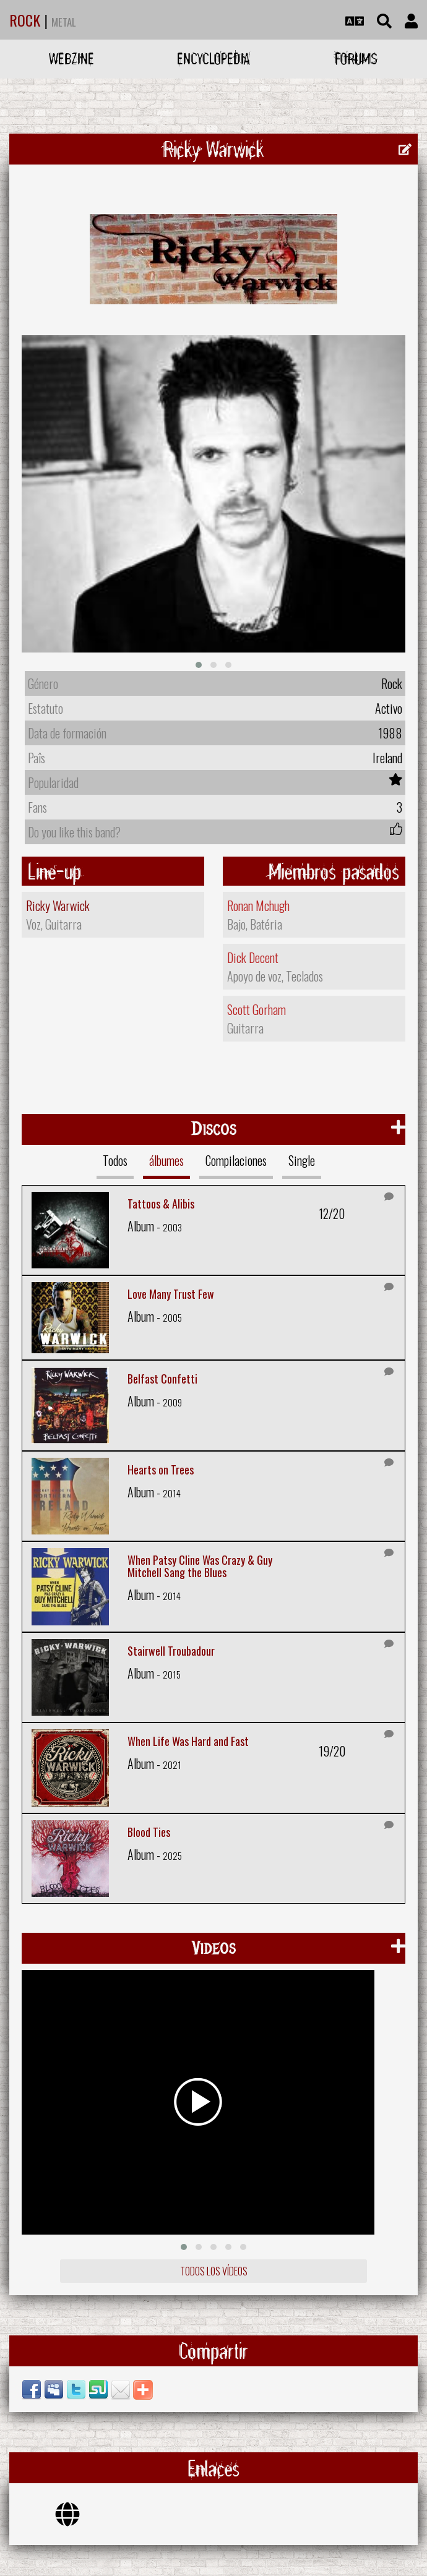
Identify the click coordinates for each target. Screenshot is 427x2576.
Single (301, 1160)
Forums (356, 58)
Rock (391, 683)
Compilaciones (236, 1160)
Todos (115, 1160)
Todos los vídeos (214, 2271)
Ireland (387, 757)
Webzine (71, 58)
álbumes (166, 1160)
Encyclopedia (213, 58)
